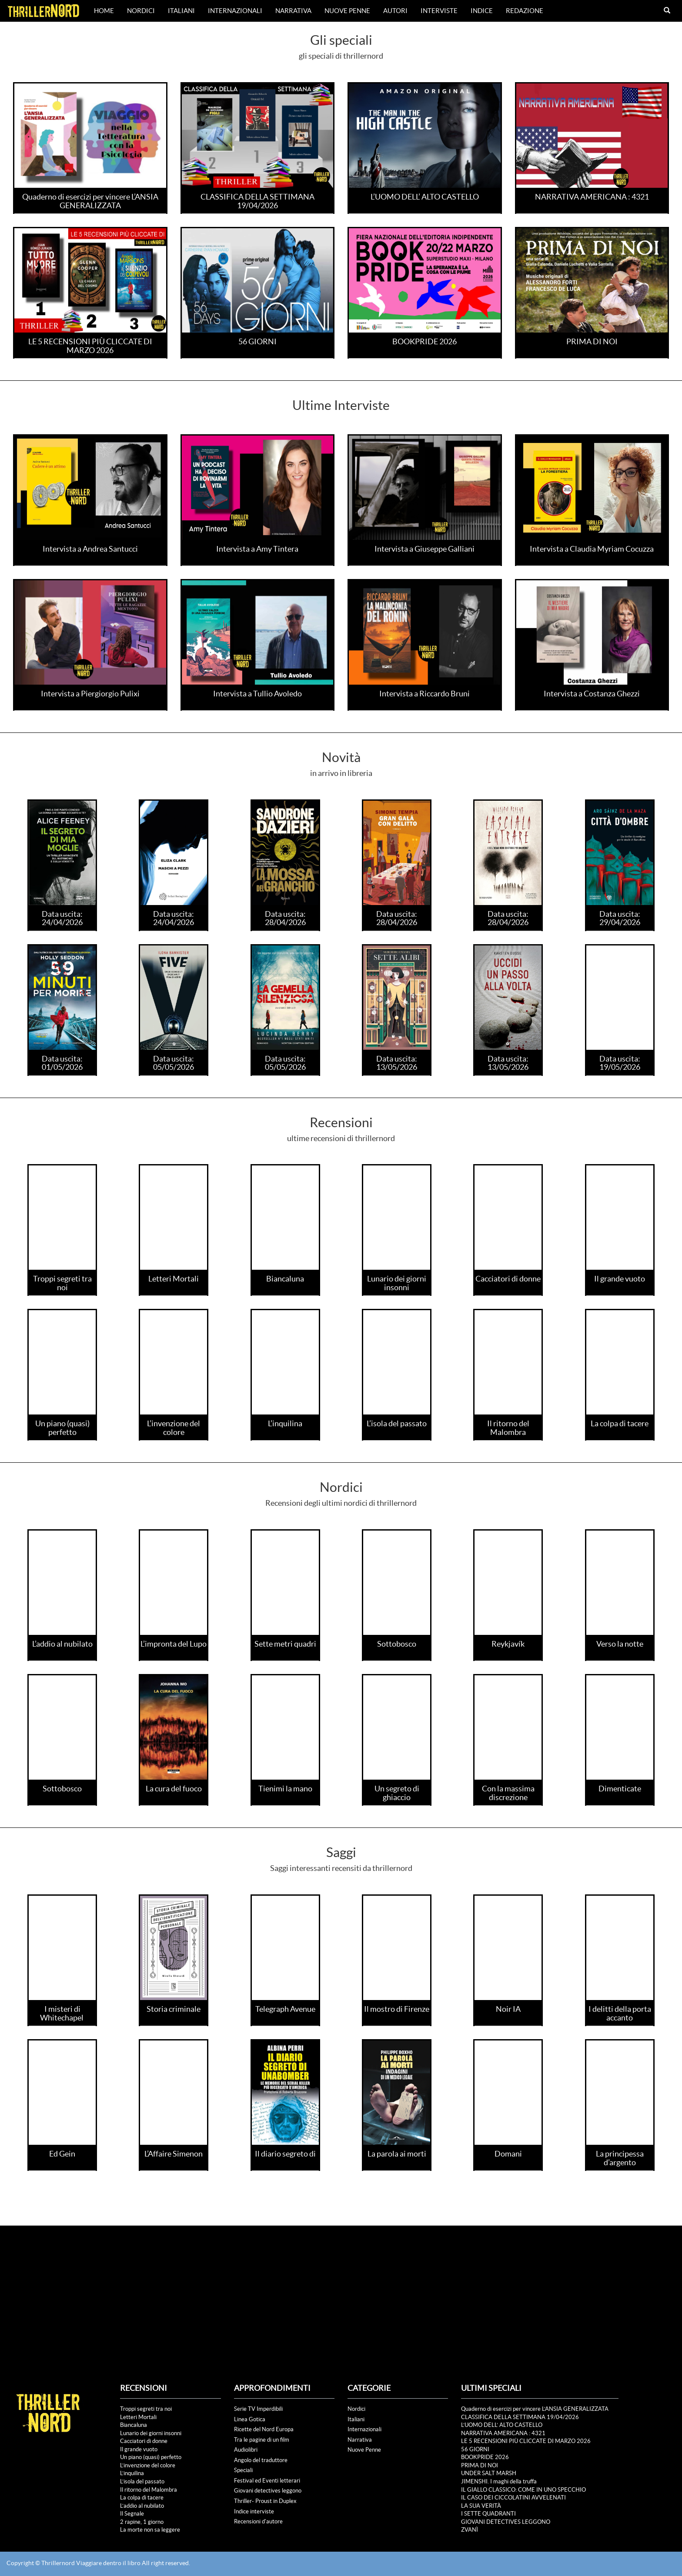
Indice (482, 10)
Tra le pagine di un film (261, 2439)
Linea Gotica (249, 2419)
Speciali (243, 2470)
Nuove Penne (347, 10)
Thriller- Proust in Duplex (265, 2501)
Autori (395, 10)
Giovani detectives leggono (267, 2490)
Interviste (439, 10)
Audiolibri (245, 2449)
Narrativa (293, 10)
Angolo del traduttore (261, 2460)
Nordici (141, 10)
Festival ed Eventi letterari (267, 2480)
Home (104, 10)
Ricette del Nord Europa (264, 2429)
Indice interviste (254, 2511)
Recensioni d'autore (258, 2521)
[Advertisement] (341, 2291)
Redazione (524, 10)
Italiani (181, 10)
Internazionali (235, 10)
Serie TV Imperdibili (258, 2409)
